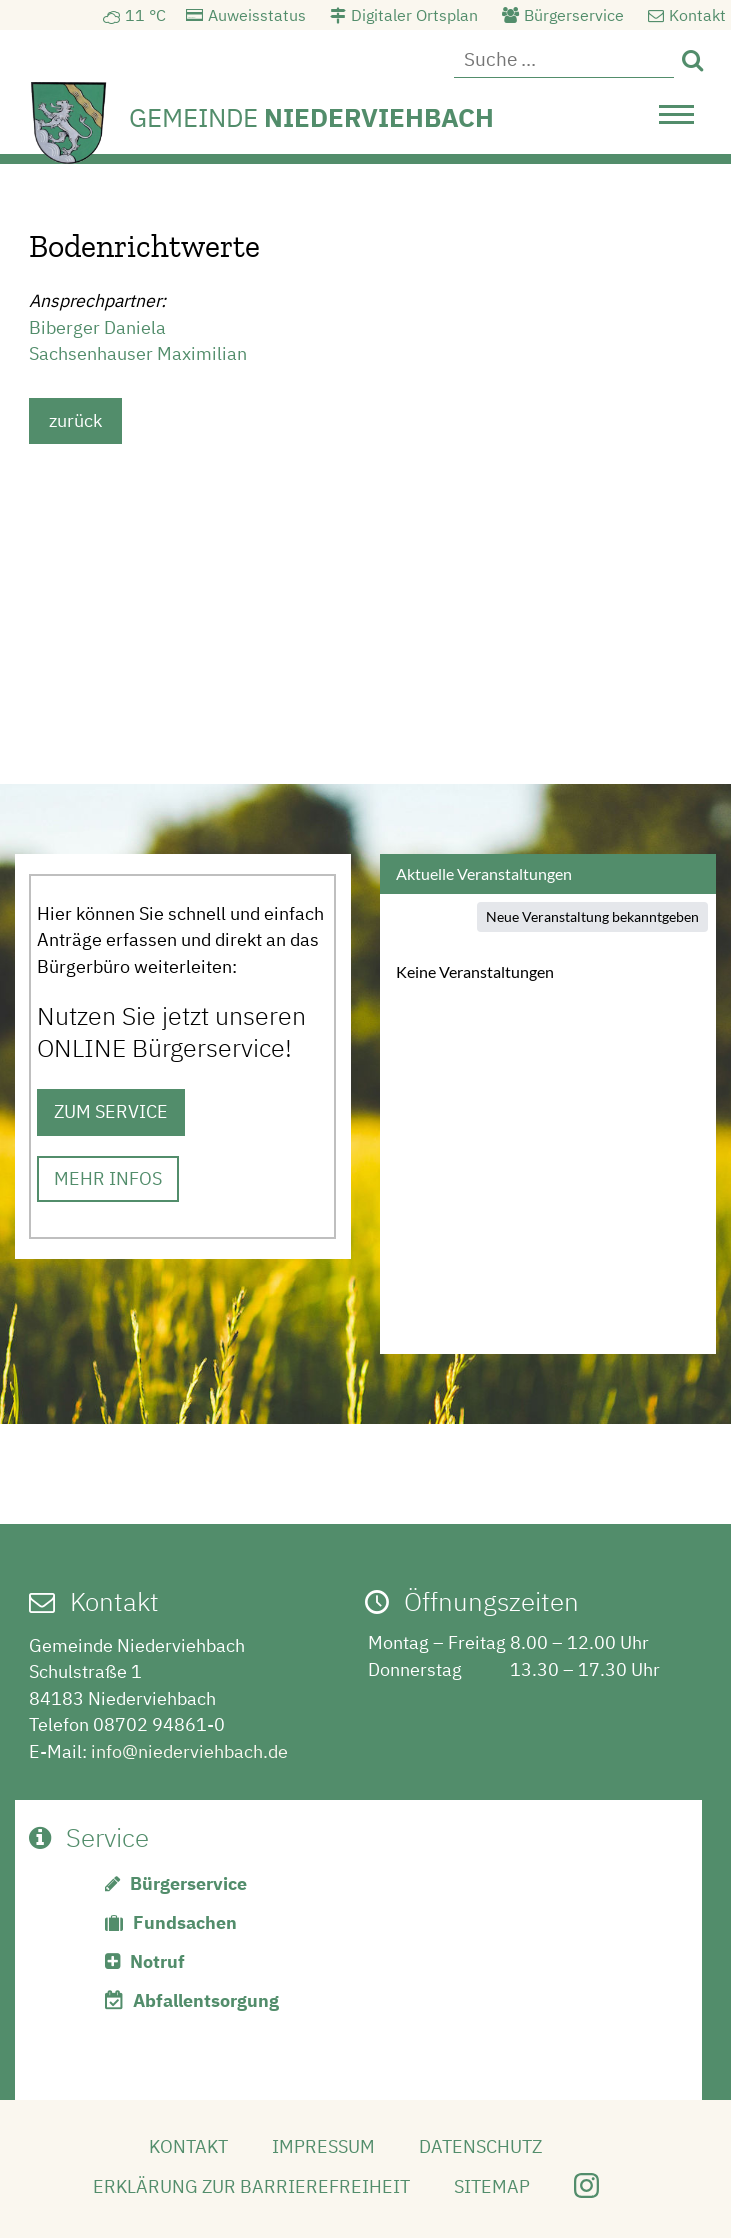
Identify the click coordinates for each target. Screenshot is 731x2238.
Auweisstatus (257, 15)
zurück (75, 420)
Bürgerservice (574, 15)
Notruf (157, 1961)
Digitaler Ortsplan (414, 15)
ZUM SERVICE (111, 1111)
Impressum (323, 2146)
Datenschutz (480, 2146)
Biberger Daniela (97, 327)
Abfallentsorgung (206, 2000)
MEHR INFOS (108, 1178)
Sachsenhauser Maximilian (138, 353)
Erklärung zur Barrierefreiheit (251, 2186)
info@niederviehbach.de (189, 1751)
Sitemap (492, 2186)
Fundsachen (185, 1922)
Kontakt (697, 15)
